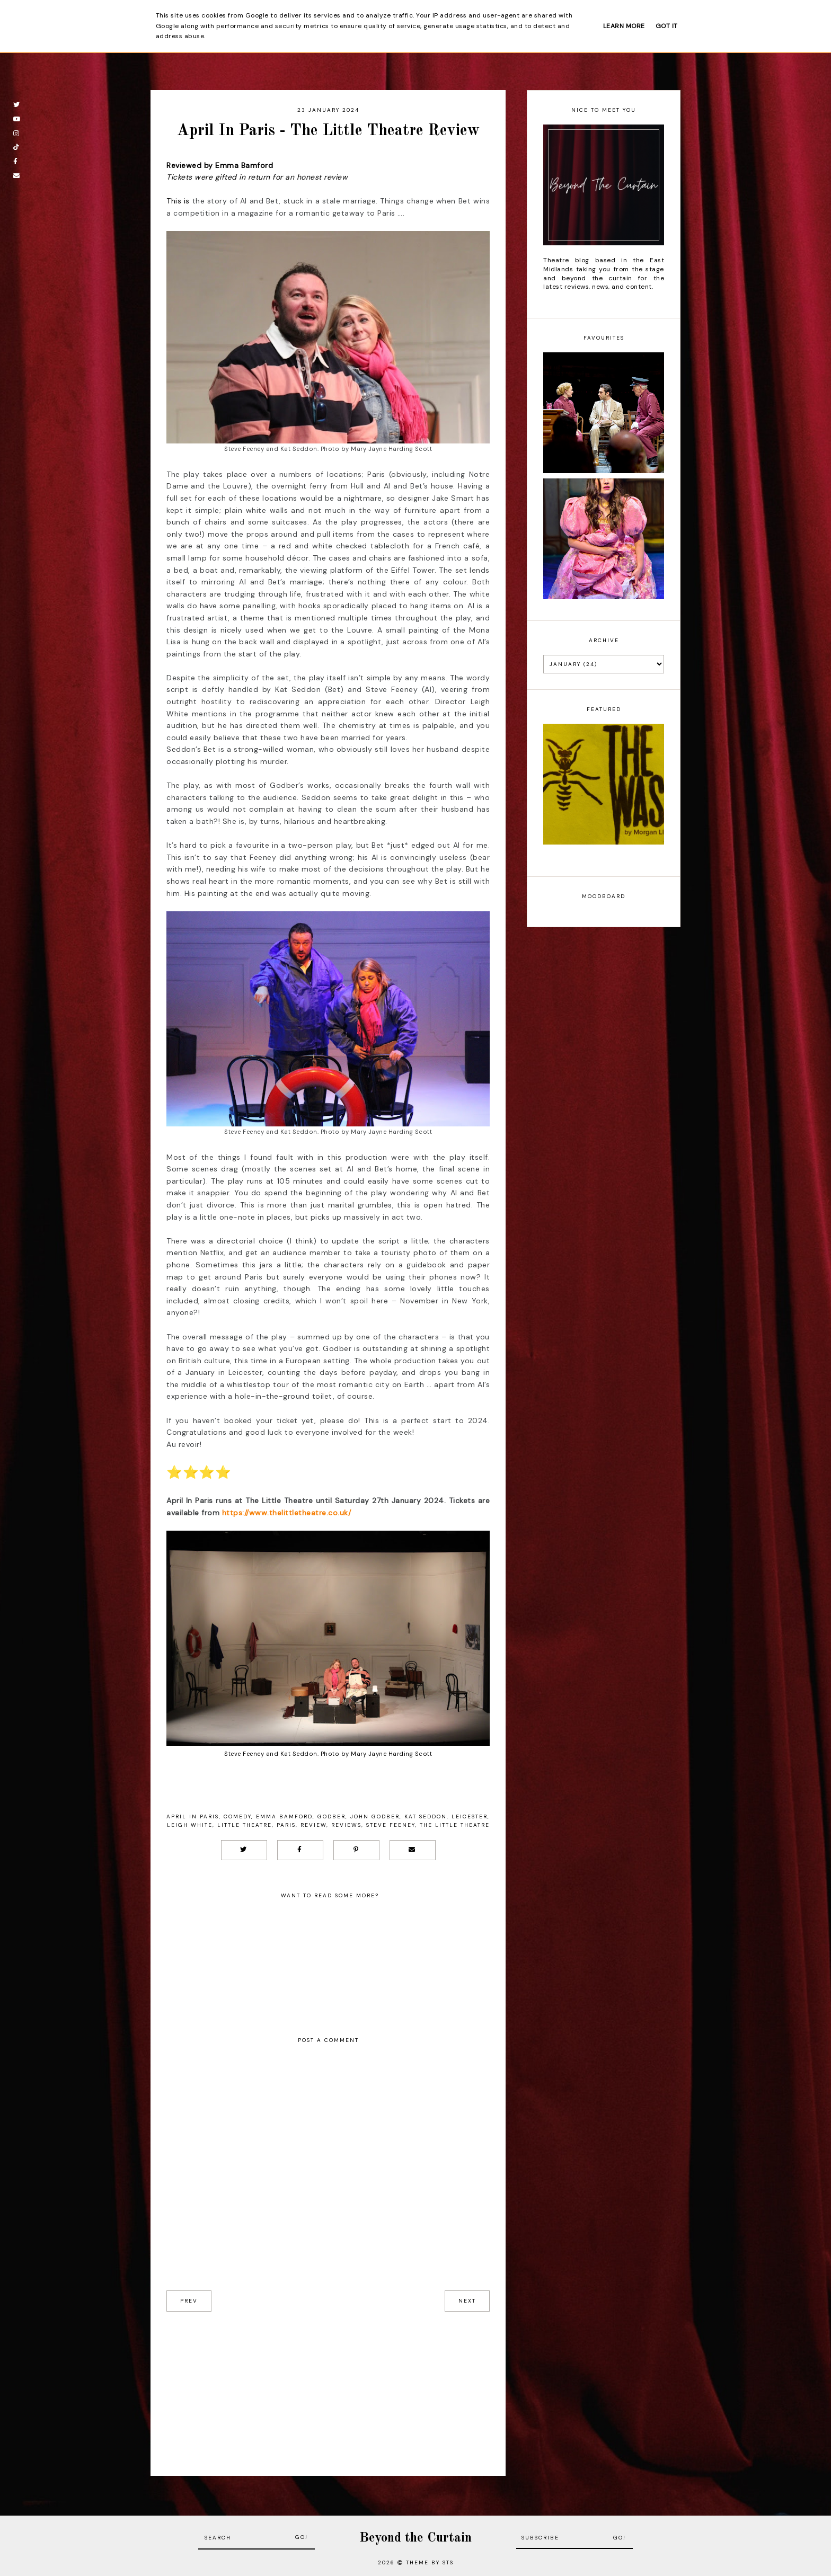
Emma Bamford (284, 1816)
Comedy (237, 1816)
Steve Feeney (390, 1825)
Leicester (470, 1816)
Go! (301, 2537)
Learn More (624, 26)
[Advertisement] (328, 2386)
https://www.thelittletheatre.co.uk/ (286, 1512)
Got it (667, 26)
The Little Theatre (455, 1825)
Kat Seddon (425, 1816)
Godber (331, 1816)
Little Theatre (244, 1825)
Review (313, 1825)
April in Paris (192, 1816)
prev (189, 2300)
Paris (286, 1825)
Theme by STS (430, 2562)
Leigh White (190, 1825)
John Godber (375, 1816)
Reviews (346, 1825)
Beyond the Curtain (415, 2538)
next (467, 2300)
